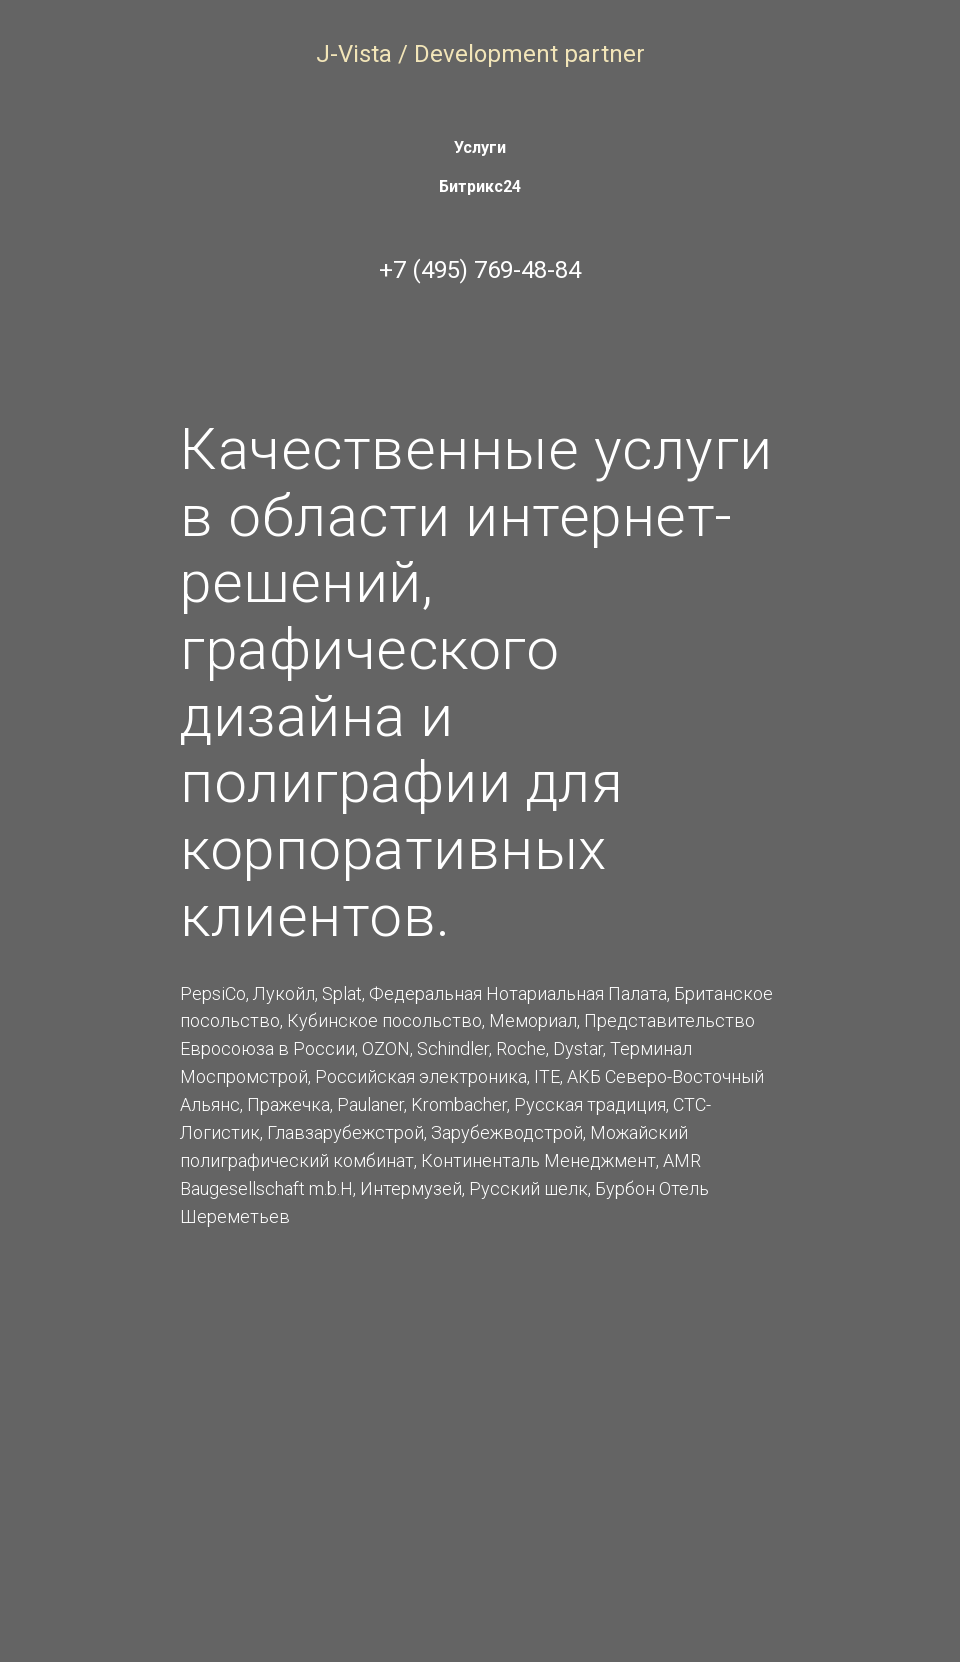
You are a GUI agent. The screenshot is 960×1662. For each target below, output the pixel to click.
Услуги (480, 147)
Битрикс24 (480, 186)
